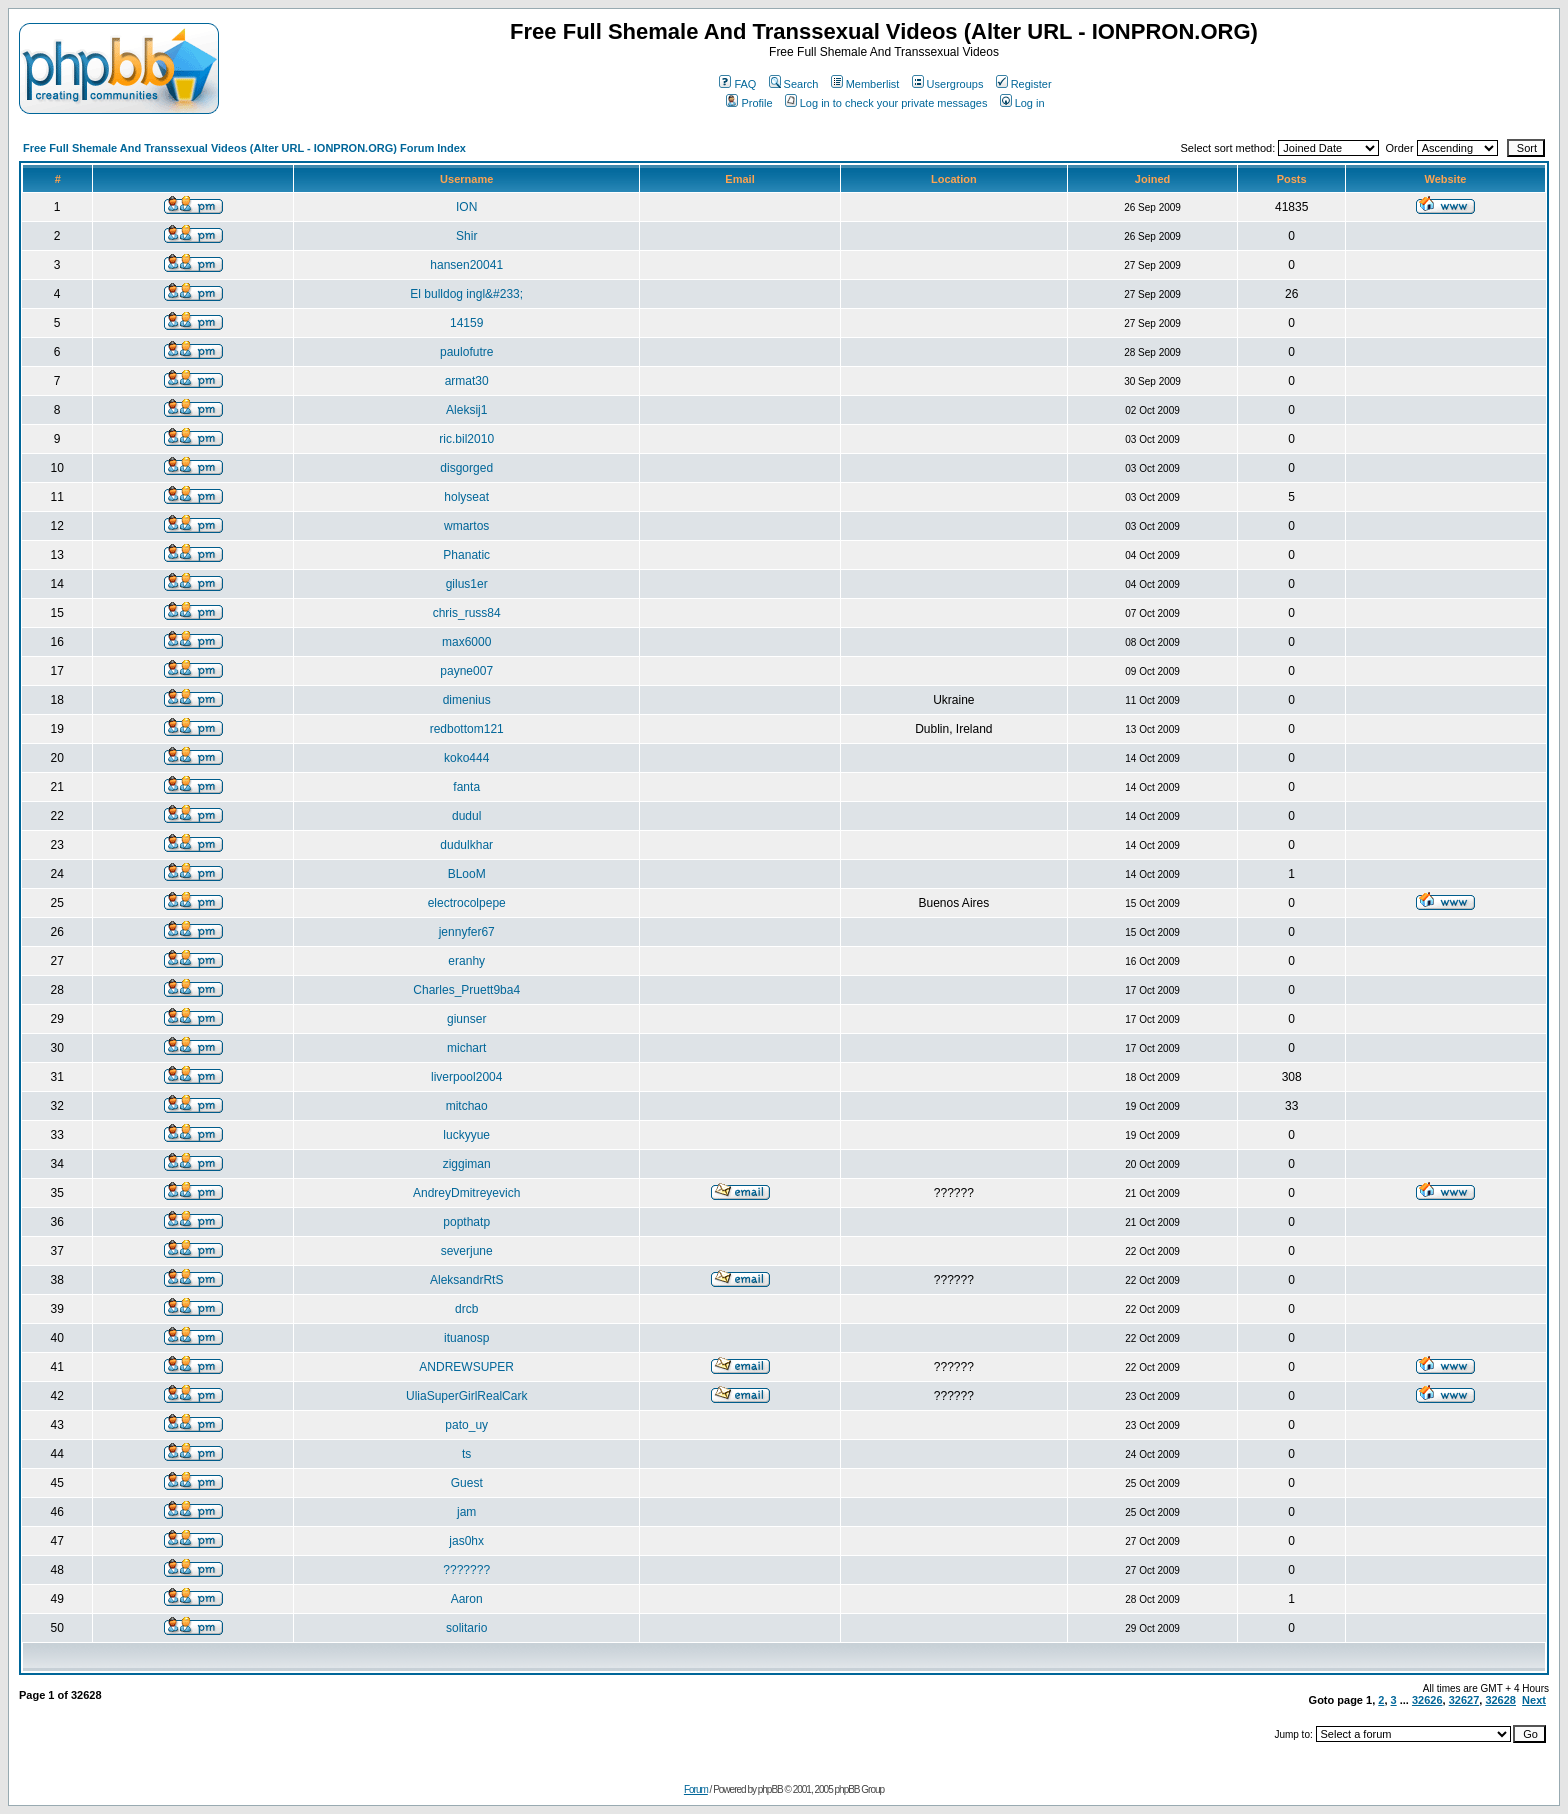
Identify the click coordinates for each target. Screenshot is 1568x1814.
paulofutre (466, 352)
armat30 (467, 381)
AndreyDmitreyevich (466, 1193)
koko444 (466, 758)
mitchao (467, 1106)
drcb (466, 1309)
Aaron (467, 1599)
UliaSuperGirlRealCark (466, 1396)
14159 (466, 323)
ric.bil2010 (466, 439)
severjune (467, 1251)
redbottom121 (467, 729)
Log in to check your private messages (886, 103)
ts (466, 1454)
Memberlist (865, 84)
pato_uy (466, 1425)
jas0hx (466, 1541)
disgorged (466, 468)
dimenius (467, 700)
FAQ (737, 84)
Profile (749, 103)
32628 (1500, 1700)
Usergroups (948, 84)
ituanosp (466, 1338)
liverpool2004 (466, 1077)
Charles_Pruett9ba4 (466, 990)
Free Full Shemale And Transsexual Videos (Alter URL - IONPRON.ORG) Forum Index (244, 148)
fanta (466, 787)
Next (1534, 1700)
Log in (1022, 103)
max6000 (466, 642)
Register (1024, 84)
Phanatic (466, 555)
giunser (466, 1019)
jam (466, 1512)
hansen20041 (466, 265)
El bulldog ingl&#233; (466, 294)
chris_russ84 (467, 613)
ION (466, 207)
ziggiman (467, 1164)
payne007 (466, 671)
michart (466, 1048)
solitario (466, 1628)
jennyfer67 (467, 932)
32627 (1464, 1700)
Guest (467, 1483)
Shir (466, 236)
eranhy (466, 961)
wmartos (466, 526)
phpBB (770, 1789)
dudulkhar (466, 845)
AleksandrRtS (466, 1280)
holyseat (466, 497)
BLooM (467, 874)
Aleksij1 (466, 410)
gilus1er (467, 584)
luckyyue (466, 1135)
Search (794, 84)
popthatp (466, 1222)
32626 (1427, 1700)
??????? (466, 1570)
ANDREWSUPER (466, 1367)
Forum (696, 1789)
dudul (466, 816)
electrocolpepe (467, 903)
